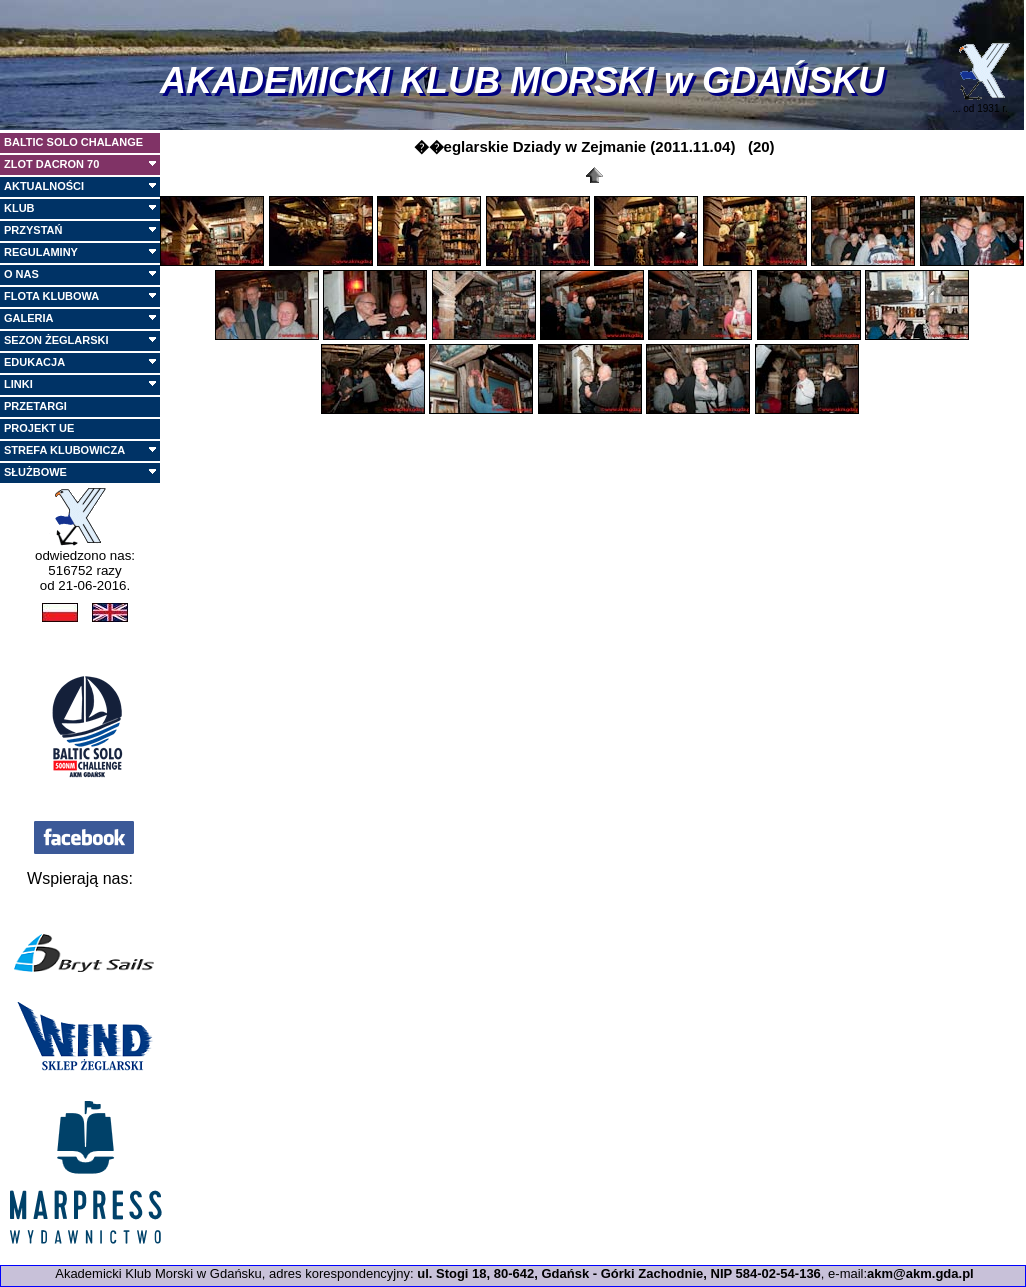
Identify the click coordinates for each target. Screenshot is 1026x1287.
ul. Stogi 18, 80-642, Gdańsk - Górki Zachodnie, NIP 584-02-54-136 (619, 1273)
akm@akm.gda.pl (920, 1273)
